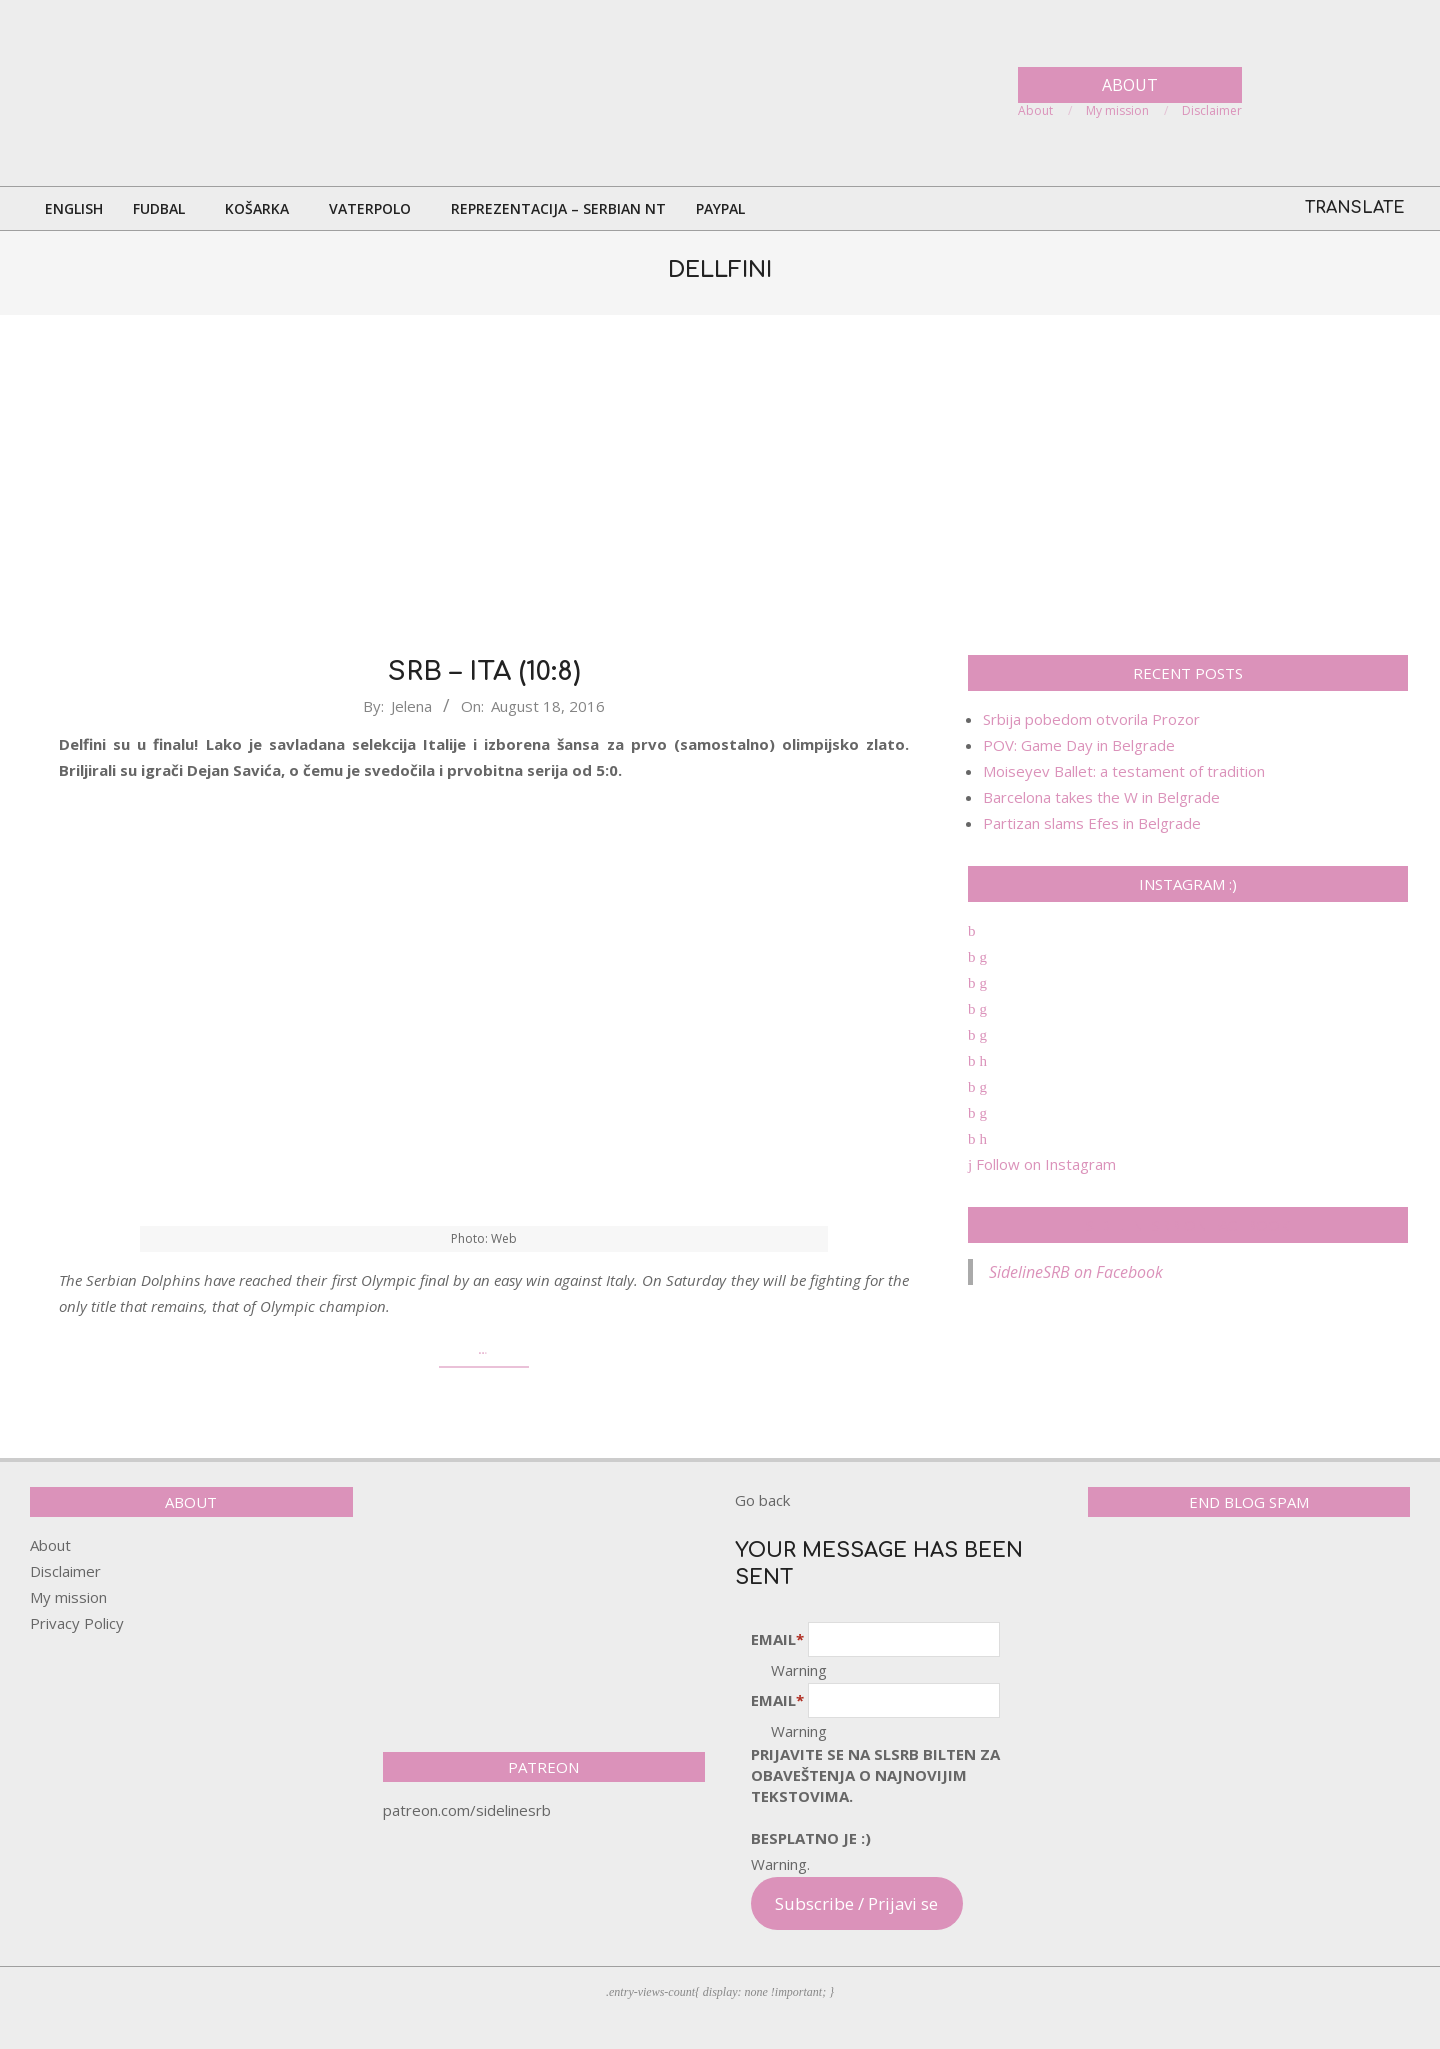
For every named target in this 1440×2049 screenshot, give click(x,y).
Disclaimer (65, 1571)
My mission (68, 1597)
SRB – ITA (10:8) (484, 671)
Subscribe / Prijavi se (856, 1903)
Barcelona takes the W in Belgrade (1101, 797)
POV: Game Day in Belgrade (1079, 745)
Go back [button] (762, 1500)
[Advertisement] (720, 485)
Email (777, 1639)
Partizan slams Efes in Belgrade (1092, 823)
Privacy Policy (77, 1623)
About (50, 1545)
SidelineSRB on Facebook (1188, 1225)
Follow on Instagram (1042, 1164)
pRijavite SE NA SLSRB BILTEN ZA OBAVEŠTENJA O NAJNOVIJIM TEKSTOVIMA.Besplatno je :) (875, 1796)
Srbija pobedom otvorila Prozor (1091, 719)
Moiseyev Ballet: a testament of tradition (1124, 771)
